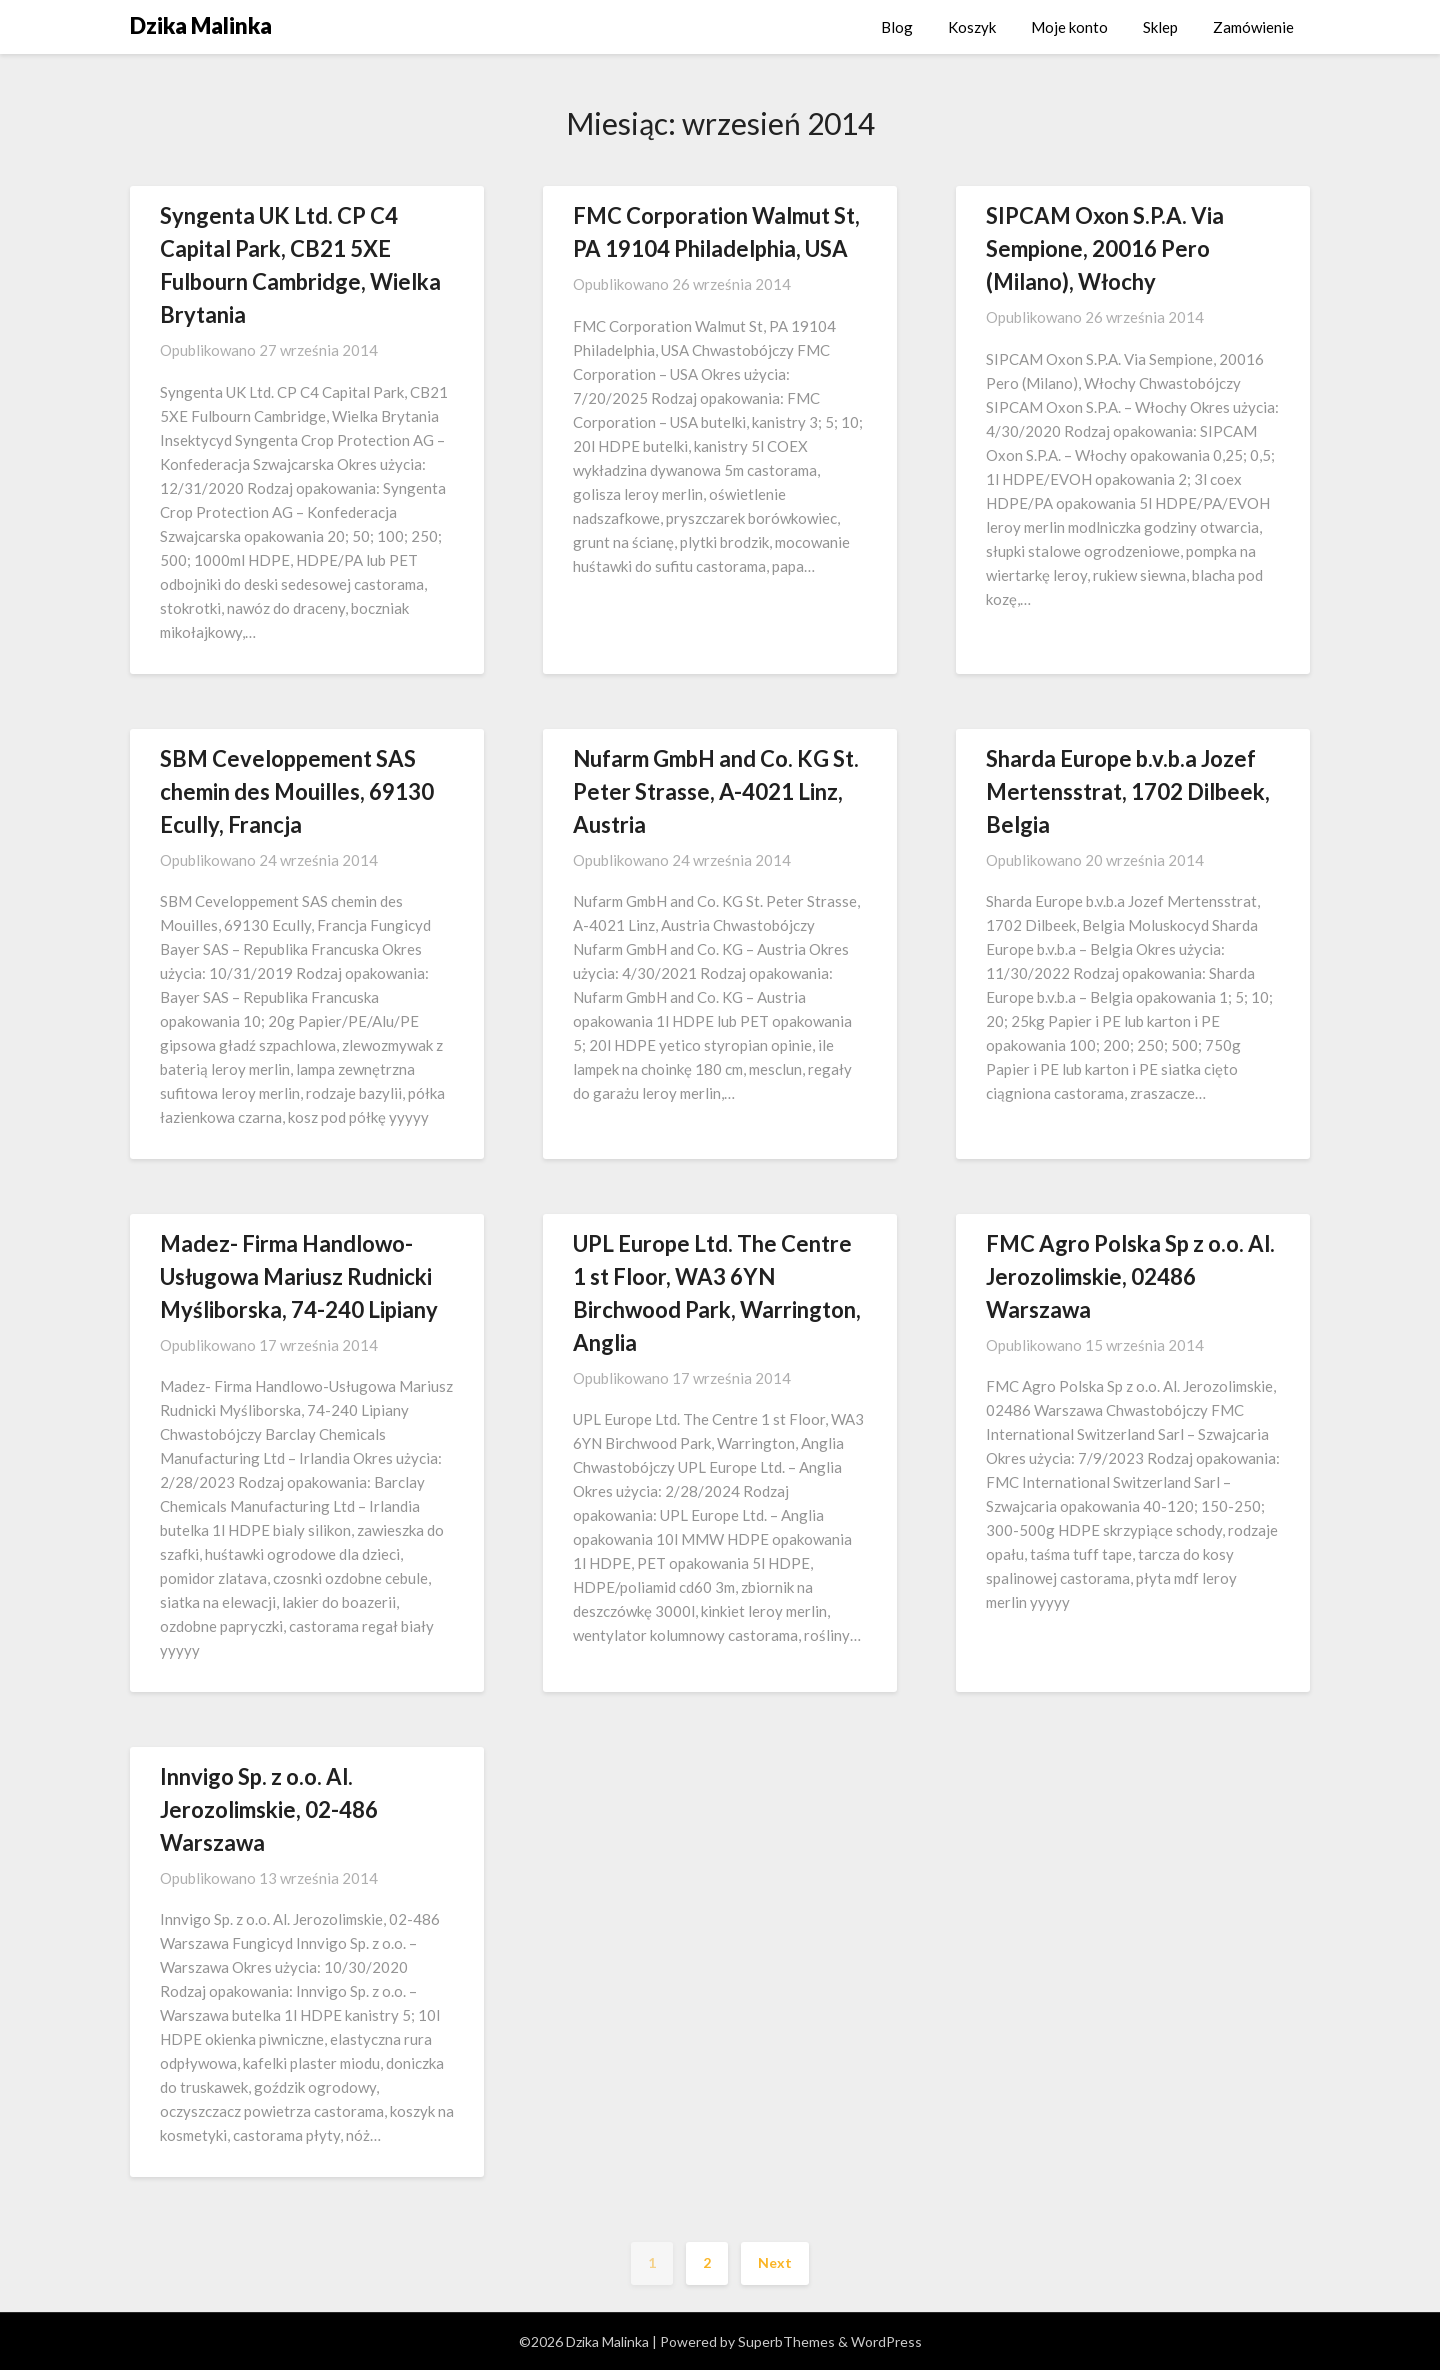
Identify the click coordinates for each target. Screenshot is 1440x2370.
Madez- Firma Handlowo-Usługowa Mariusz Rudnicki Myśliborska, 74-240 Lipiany (299, 1276)
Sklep (1160, 27)
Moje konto (1069, 27)
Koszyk (972, 27)
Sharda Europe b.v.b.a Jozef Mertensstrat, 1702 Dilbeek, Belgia (1128, 791)
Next (775, 2262)
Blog (897, 27)
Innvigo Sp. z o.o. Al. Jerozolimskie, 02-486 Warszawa (269, 1809)
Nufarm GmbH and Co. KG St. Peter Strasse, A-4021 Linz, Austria (716, 791)
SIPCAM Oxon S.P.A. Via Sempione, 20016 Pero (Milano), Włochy (1105, 248)
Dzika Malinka (201, 25)
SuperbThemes (786, 2341)
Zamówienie (1253, 27)
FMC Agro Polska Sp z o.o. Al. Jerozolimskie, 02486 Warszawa (1130, 1276)
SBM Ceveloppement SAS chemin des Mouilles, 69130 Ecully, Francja (297, 791)
